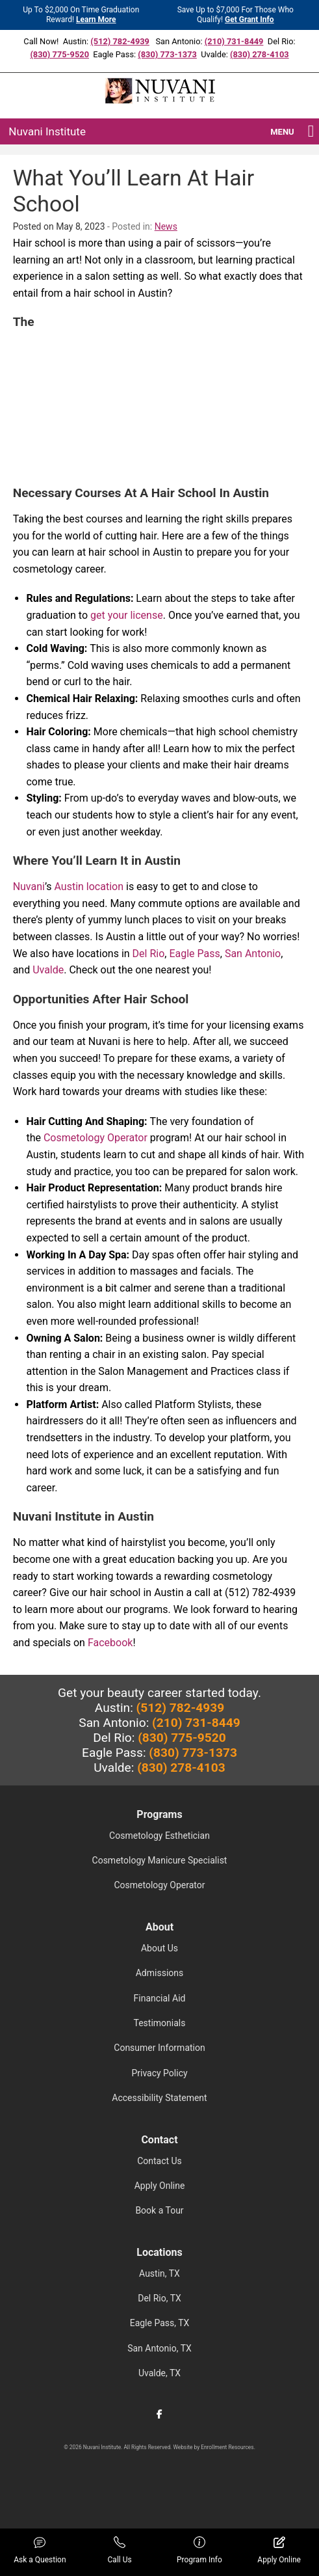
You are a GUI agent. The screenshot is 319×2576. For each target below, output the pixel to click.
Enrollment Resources (227, 2447)
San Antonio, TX (159, 2348)
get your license (126, 615)
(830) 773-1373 (167, 54)
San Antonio (253, 953)
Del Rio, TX (159, 2298)
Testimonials (160, 2023)
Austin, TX (159, 2273)
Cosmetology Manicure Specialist (159, 1860)
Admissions (160, 1973)
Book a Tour (159, 2210)
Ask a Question (40, 2550)
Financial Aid (160, 1998)
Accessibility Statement (159, 2098)
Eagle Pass (194, 953)
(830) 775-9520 (59, 54)
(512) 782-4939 (119, 41)
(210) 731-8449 (234, 41)
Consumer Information (159, 2047)
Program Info (199, 2550)
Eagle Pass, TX (160, 2323)
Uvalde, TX (159, 2373)
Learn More (96, 19)
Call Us (120, 2550)
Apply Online (159, 2185)
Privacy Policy (159, 2073)
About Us (159, 1948)
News (166, 226)
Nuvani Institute (47, 131)
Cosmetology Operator (95, 1138)
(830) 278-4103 (259, 54)
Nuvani (29, 886)
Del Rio (149, 953)
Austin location (88, 886)
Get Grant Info (249, 19)
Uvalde (48, 970)
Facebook (110, 1642)
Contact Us (159, 2161)
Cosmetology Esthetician (159, 1835)
